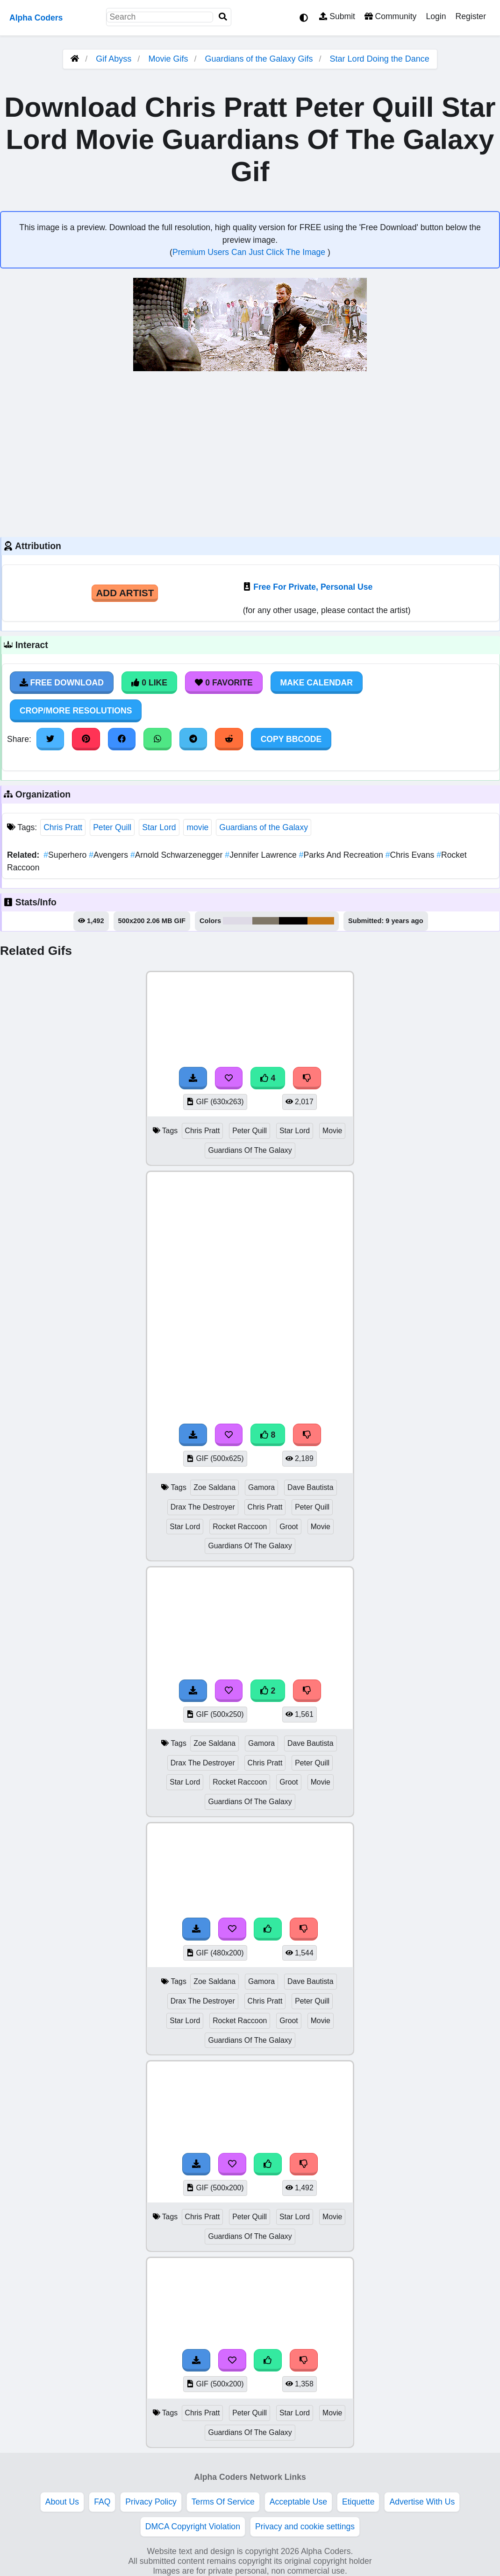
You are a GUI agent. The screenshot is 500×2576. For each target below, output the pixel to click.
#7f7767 (265, 921)
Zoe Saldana (214, 1487)
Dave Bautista (310, 1487)
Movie (332, 1131)
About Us (62, 2501)
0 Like (149, 682)
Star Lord (159, 827)
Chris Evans (411, 855)
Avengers (109, 855)
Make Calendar (316, 682)
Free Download (62, 682)
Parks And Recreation (342, 855)
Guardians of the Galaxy (263, 827)
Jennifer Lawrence (262, 855)
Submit (337, 16)
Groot (288, 1527)
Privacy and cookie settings (305, 2526)
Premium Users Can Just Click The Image (250, 252)
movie (197, 827)
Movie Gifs (169, 59)
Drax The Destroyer (203, 1507)
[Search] (223, 17)
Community (390, 16)
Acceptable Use (298, 2501)
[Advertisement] (250, 453)
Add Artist (125, 592)
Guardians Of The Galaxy (250, 1150)
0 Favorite (224, 682)
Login (436, 16)
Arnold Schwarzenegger (177, 855)
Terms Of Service (223, 2501)
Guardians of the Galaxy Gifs (260, 59)
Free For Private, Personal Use (312, 587)
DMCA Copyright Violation (192, 2526)
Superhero (66, 855)
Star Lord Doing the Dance (379, 59)
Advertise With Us (422, 2501)
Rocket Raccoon (240, 1527)
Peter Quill (112, 827)
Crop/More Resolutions (76, 710)
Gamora (261, 1487)
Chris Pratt (62, 827)
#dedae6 (237, 921)
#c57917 (320, 921)
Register (470, 16)
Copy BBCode (291, 739)
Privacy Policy (151, 2501)
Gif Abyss (113, 59)
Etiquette (358, 2501)
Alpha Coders (36, 17)
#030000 (293, 921)
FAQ (102, 2501)
